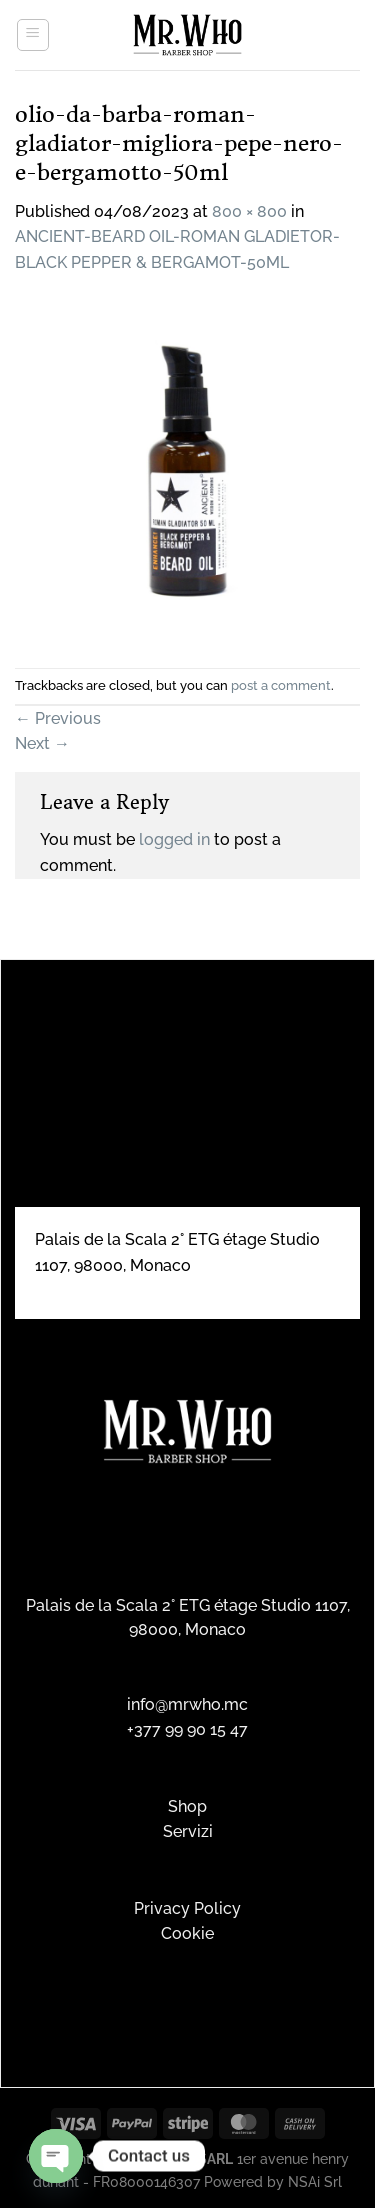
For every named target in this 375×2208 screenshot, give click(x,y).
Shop (187, 1806)
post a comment (281, 685)
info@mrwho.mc (187, 1704)
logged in (174, 839)
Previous (58, 718)
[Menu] (33, 35)
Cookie (187, 1933)
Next (42, 743)
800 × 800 (249, 211)
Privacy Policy (187, 1908)
